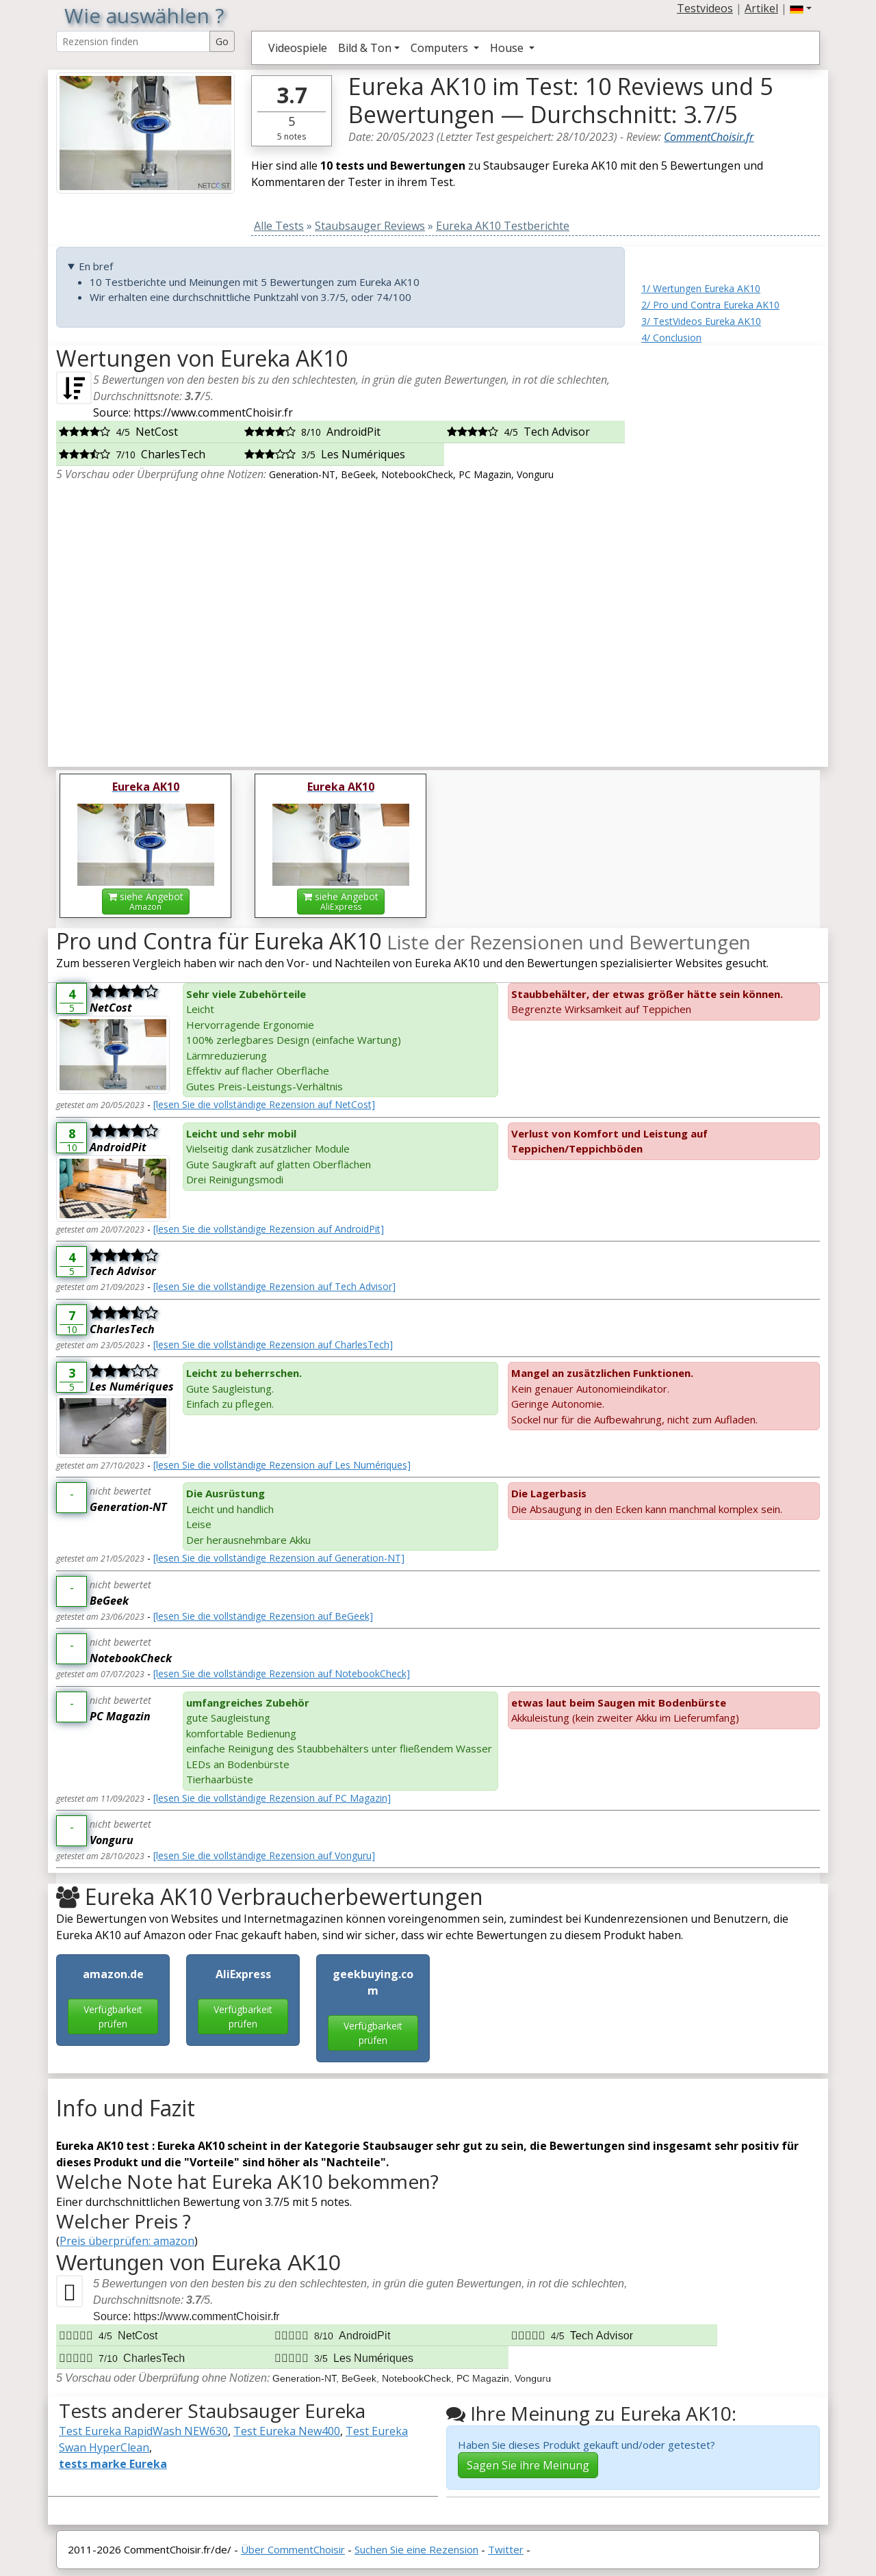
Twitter (506, 2549)
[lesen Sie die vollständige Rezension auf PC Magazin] (272, 1797)
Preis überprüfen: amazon (127, 2240)
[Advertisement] (730, 550)
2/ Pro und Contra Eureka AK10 (710, 304)
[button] (801, 8)
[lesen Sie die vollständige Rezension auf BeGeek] (263, 1615)
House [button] (508, 47)
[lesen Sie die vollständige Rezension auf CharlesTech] (273, 1344)
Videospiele (297, 47)
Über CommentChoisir (293, 2549)
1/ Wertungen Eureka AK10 (700, 288)
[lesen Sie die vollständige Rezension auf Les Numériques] (282, 1464)
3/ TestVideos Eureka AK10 (701, 321)
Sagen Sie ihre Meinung (528, 2465)
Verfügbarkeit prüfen (112, 2016)
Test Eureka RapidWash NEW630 (143, 2431)
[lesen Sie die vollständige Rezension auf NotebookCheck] (281, 1673)
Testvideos (705, 8)
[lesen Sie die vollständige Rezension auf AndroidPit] (268, 1228)
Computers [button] (441, 47)
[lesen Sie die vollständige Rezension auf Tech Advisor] (274, 1286)
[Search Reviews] (133, 41)
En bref (96, 266)
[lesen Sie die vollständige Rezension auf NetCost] (264, 1104)
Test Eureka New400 (286, 2431)
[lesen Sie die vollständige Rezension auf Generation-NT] (278, 1557)
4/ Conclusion (671, 337)
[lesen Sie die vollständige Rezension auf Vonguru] (264, 1855)
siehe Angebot (145, 901)
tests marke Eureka (113, 2463)
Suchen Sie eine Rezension (416, 2549)
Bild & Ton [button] (364, 47)
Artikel (761, 8)
